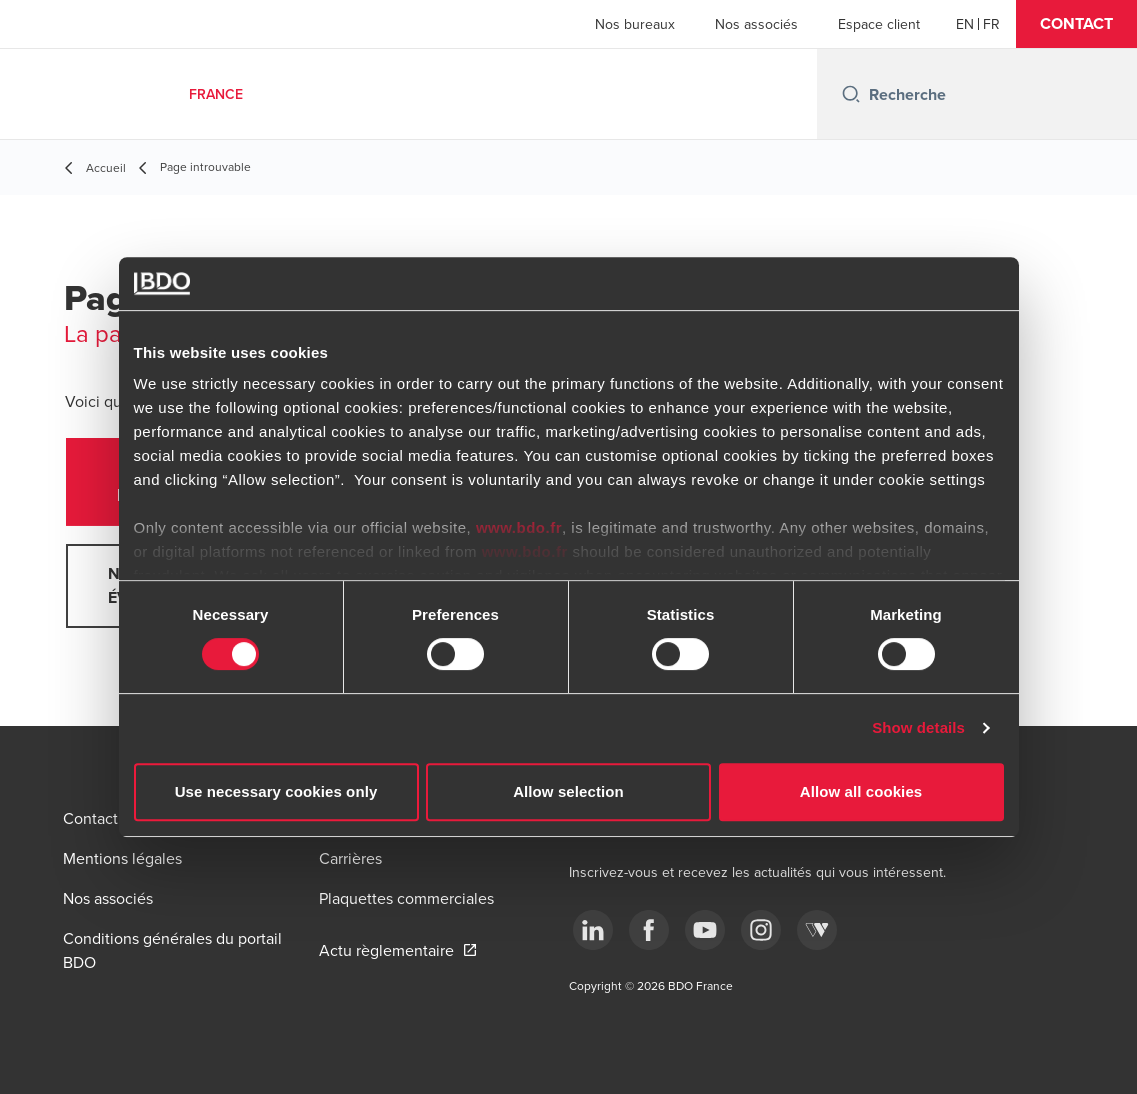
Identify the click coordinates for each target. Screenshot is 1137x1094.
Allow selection (568, 791)
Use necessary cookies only (276, 791)
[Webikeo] (817, 930)
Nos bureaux (635, 24)
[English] (965, 24)
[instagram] (761, 930)
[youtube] (705, 930)
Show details (918, 727)
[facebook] (649, 930)
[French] (991, 24)
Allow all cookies (861, 791)
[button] (1076, 24)
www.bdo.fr (519, 527)
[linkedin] (593, 930)
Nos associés (756, 24)
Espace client (879, 24)
